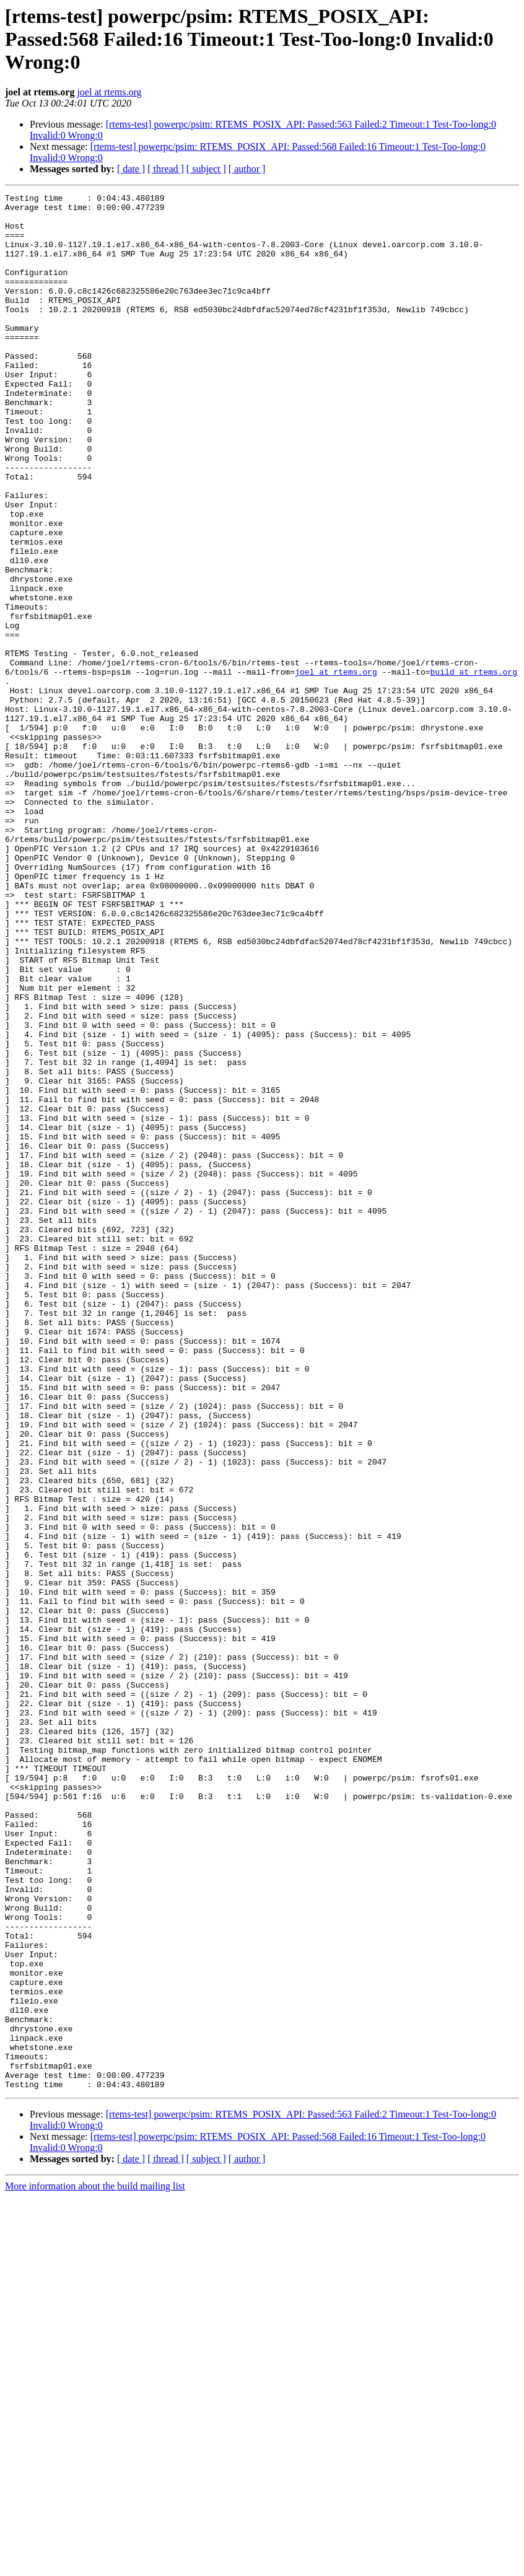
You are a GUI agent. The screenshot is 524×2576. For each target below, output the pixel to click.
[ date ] (131, 169)
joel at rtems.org (109, 92)
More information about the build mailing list (95, 2565)
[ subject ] (206, 169)
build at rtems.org (473, 768)
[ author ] (247, 169)
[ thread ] (165, 169)
